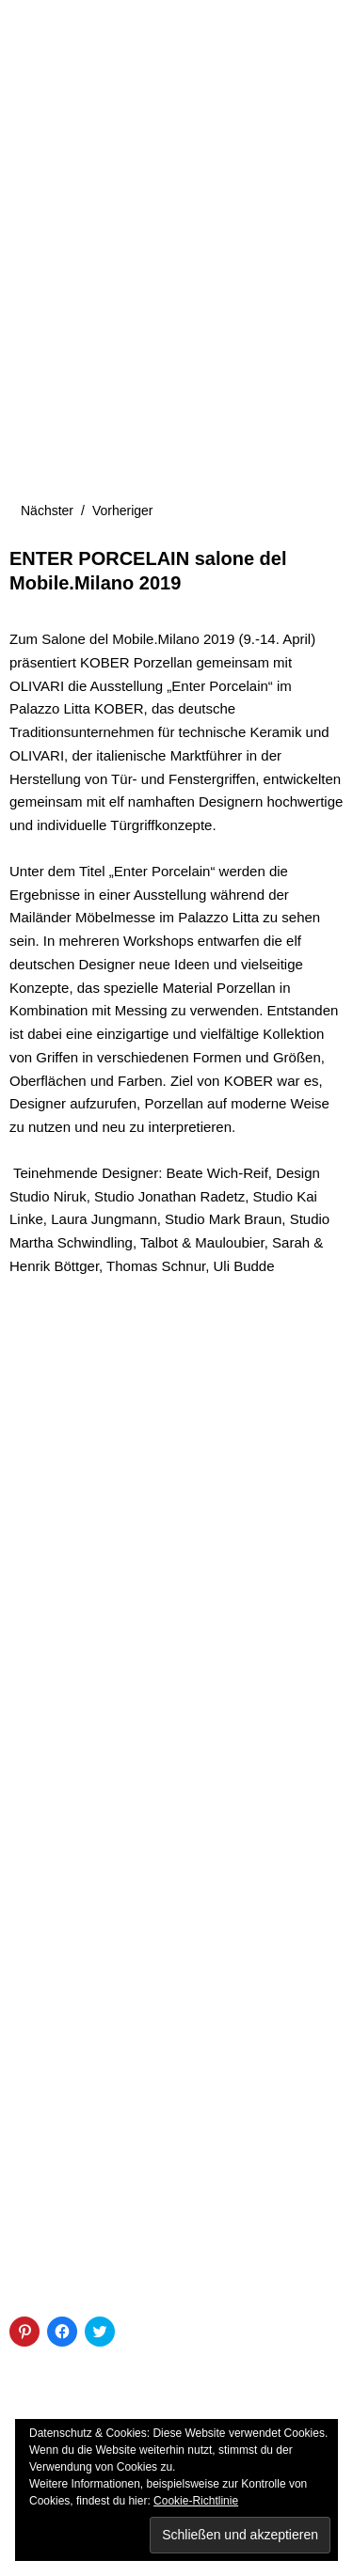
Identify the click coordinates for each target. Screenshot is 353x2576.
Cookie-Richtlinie (195, 2500)
